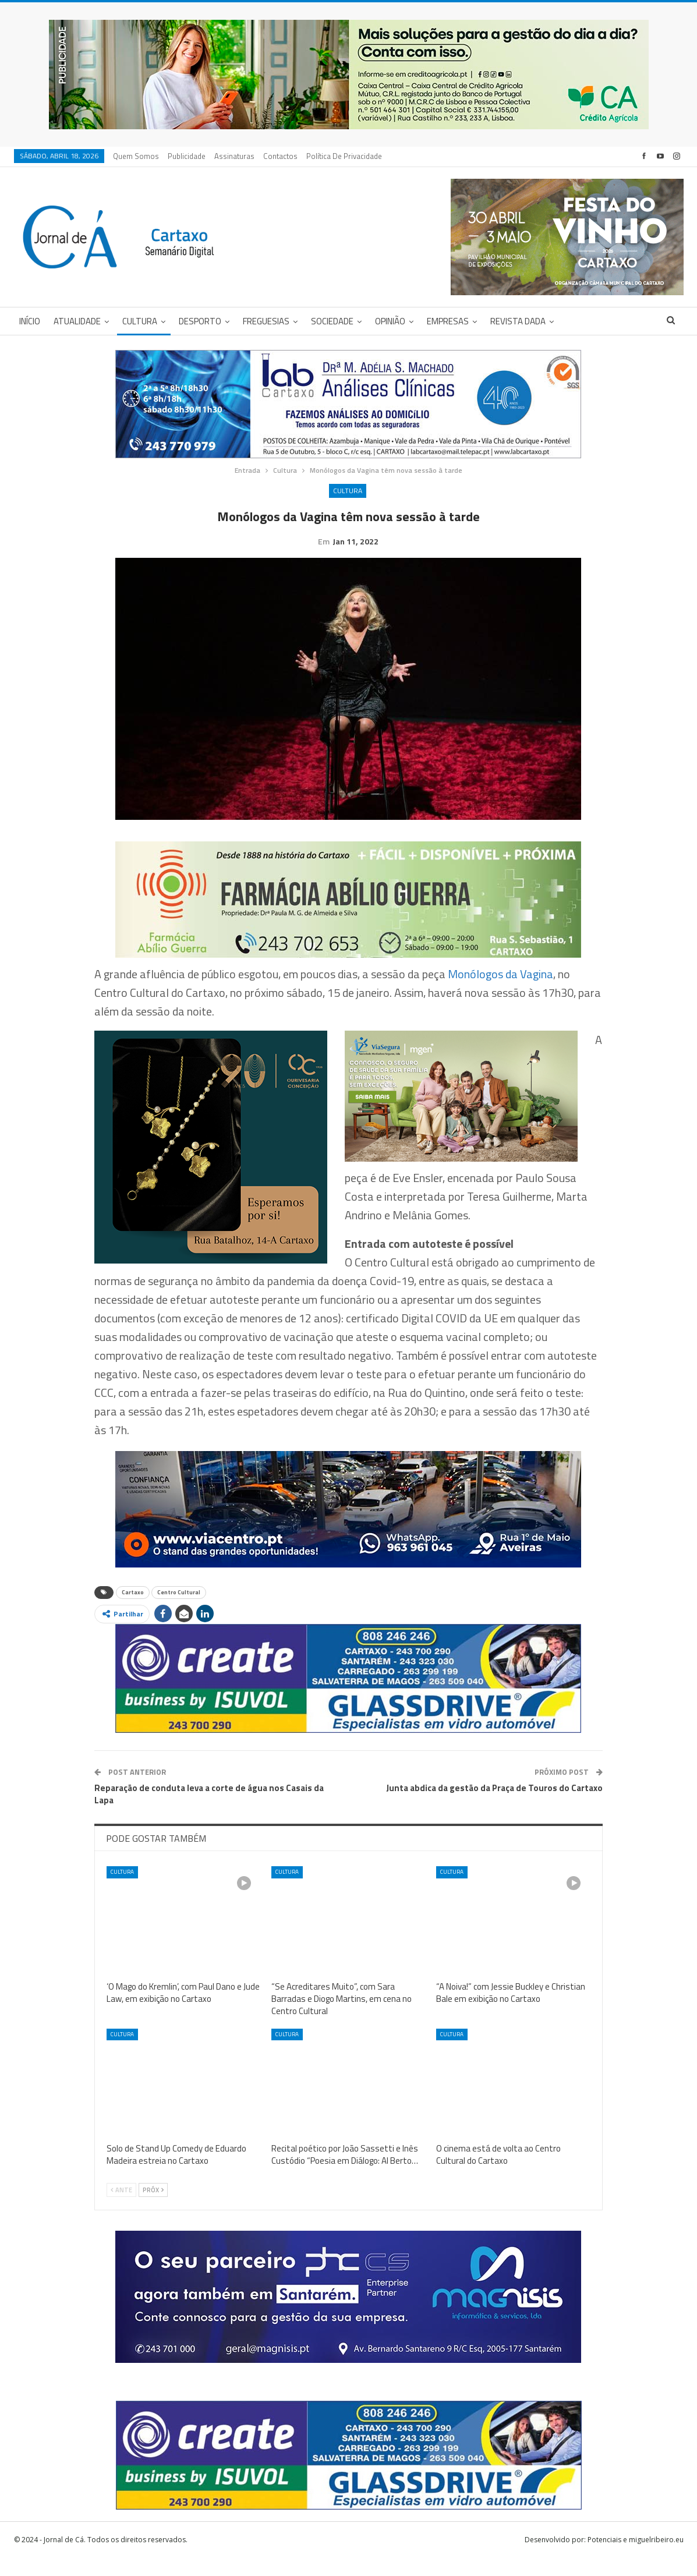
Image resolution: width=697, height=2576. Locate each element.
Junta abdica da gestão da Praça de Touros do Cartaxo (494, 1806)
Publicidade (187, 156)
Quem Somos (136, 156)
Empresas (448, 321)
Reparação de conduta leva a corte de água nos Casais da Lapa (209, 1812)
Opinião (390, 321)
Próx (153, 2208)
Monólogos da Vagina (500, 992)
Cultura (139, 321)
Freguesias (266, 321)
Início (29, 321)
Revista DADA (518, 321)
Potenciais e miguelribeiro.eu (636, 2558)
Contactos (280, 156)
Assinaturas (234, 156)
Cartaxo (133, 1610)
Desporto (200, 321)
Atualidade (77, 321)
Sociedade (332, 321)
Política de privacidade (344, 156)
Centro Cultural (178, 1610)
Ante (121, 2208)
